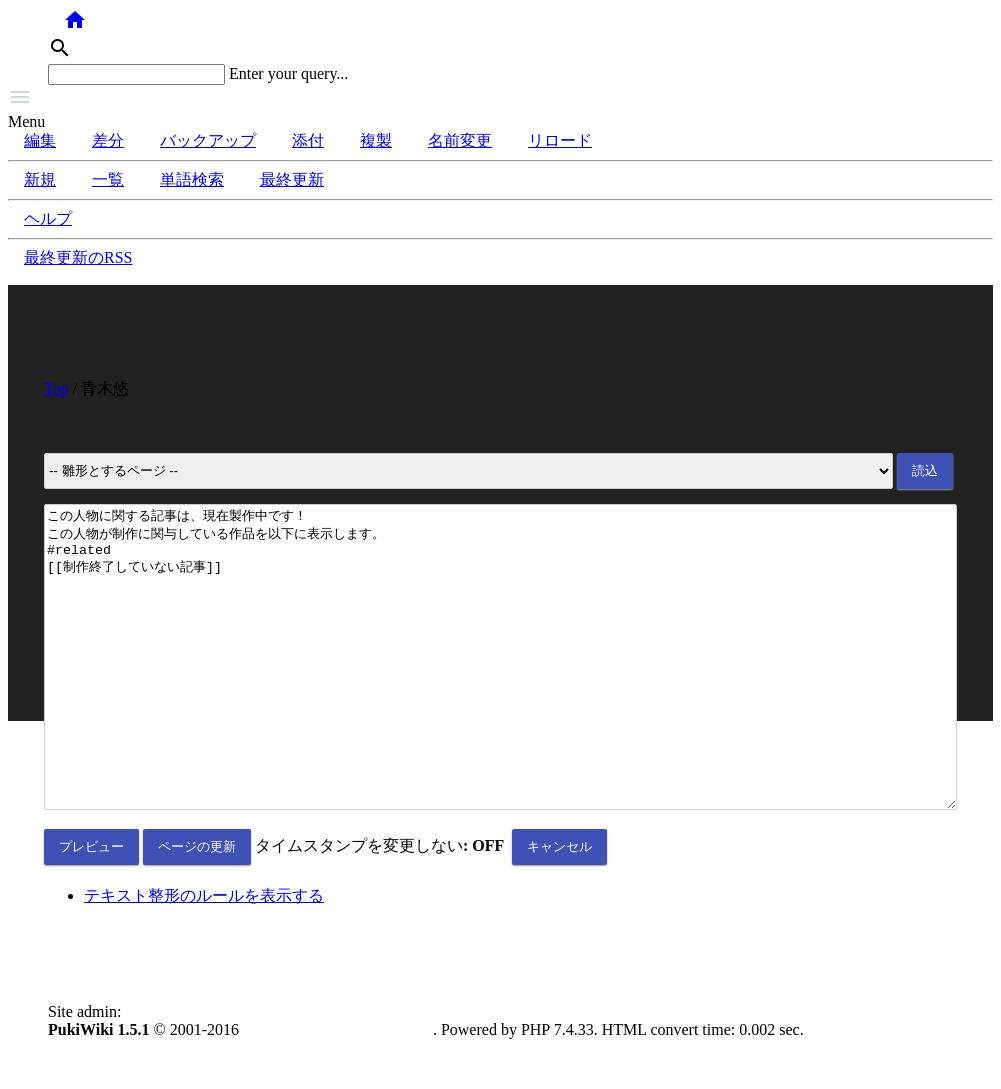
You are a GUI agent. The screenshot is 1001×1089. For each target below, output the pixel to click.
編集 (40, 140)
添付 (308, 140)
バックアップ (208, 140)
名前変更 (460, 140)
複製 (376, 140)
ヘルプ (48, 218)
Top (56, 388)
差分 (108, 140)
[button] (500, 99)
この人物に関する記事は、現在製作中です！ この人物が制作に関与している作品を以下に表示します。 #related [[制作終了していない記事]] (500, 687)
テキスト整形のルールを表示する (204, 955)
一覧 (108, 179)
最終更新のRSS (78, 257)
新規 (40, 179)
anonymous (162, 1071)
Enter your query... (288, 73)
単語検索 (192, 179)
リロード (560, 140)
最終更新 (292, 179)
